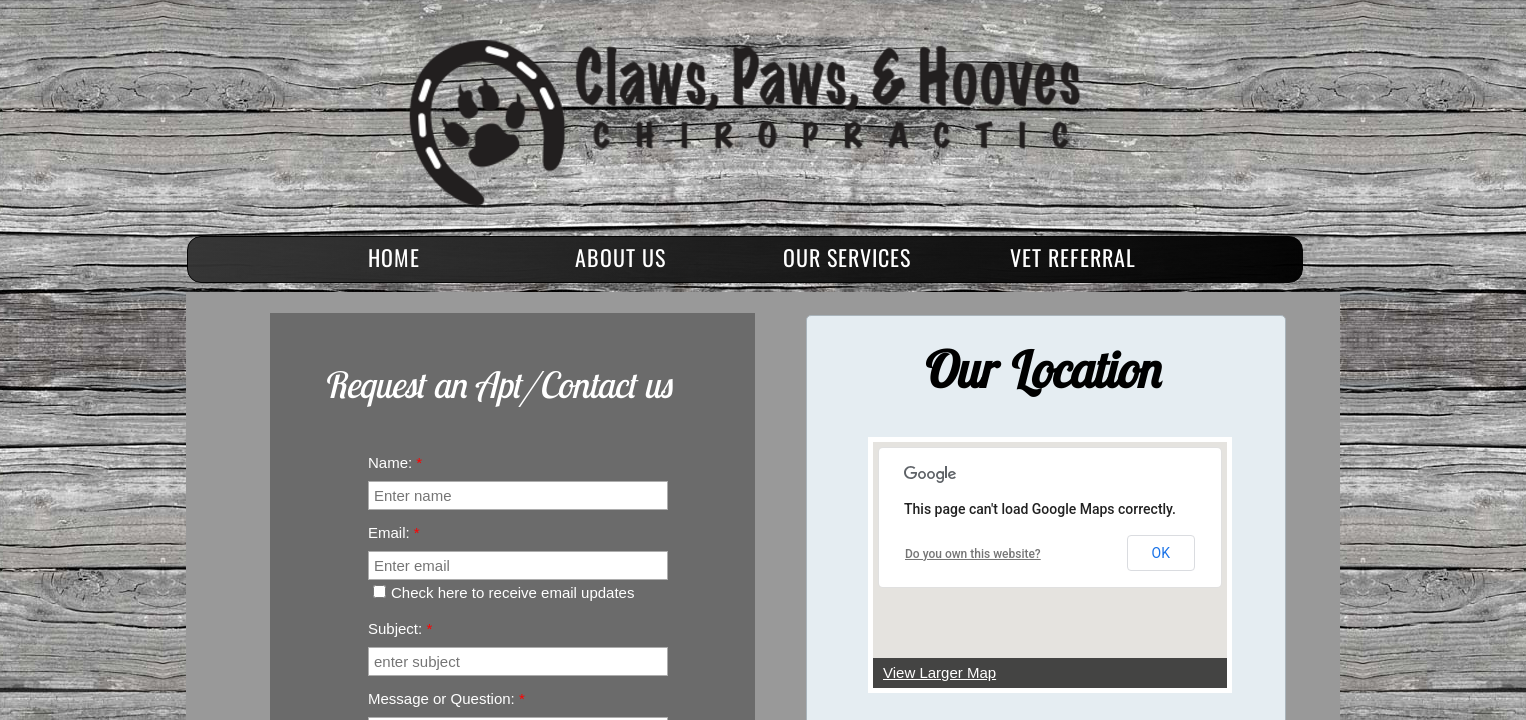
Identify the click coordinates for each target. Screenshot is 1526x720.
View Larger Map (939, 672)
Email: (394, 532)
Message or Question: (446, 698)
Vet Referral (1073, 257)
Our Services (847, 257)
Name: (395, 462)
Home (394, 257)
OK (1161, 553)
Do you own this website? (973, 554)
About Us (620, 257)
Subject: (400, 628)
